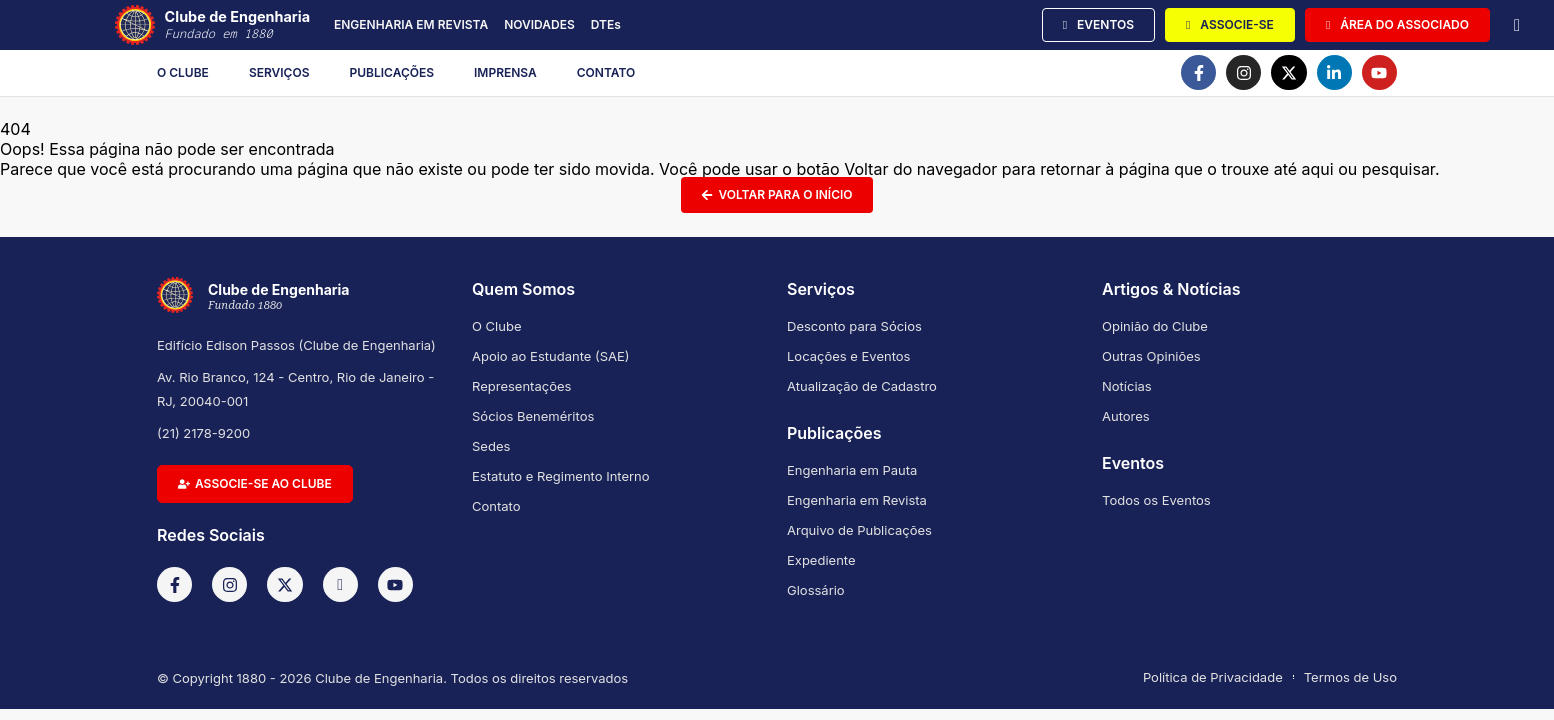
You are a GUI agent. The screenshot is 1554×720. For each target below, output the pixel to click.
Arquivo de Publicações (859, 530)
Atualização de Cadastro (862, 386)
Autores (1126, 416)
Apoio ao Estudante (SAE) (551, 356)
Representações (521, 386)
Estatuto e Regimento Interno (561, 476)
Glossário (816, 590)
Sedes (491, 446)
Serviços (279, 72)
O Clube (183, 72)
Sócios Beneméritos (533, 416)
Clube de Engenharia (237, 25)
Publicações (392, 72)
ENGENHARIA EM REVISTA (411, 24)
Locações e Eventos (848, 356)
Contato (606, 72)
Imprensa (505, 72)
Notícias (1127, 386)
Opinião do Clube (1155, 326)
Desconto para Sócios (854, 326)
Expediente (821, 560)
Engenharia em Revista (857, 500)
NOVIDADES (539, 24)
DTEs (606, 24)
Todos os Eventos (1156, 500)
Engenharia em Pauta (852, 470)
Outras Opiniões (1151, 356)
